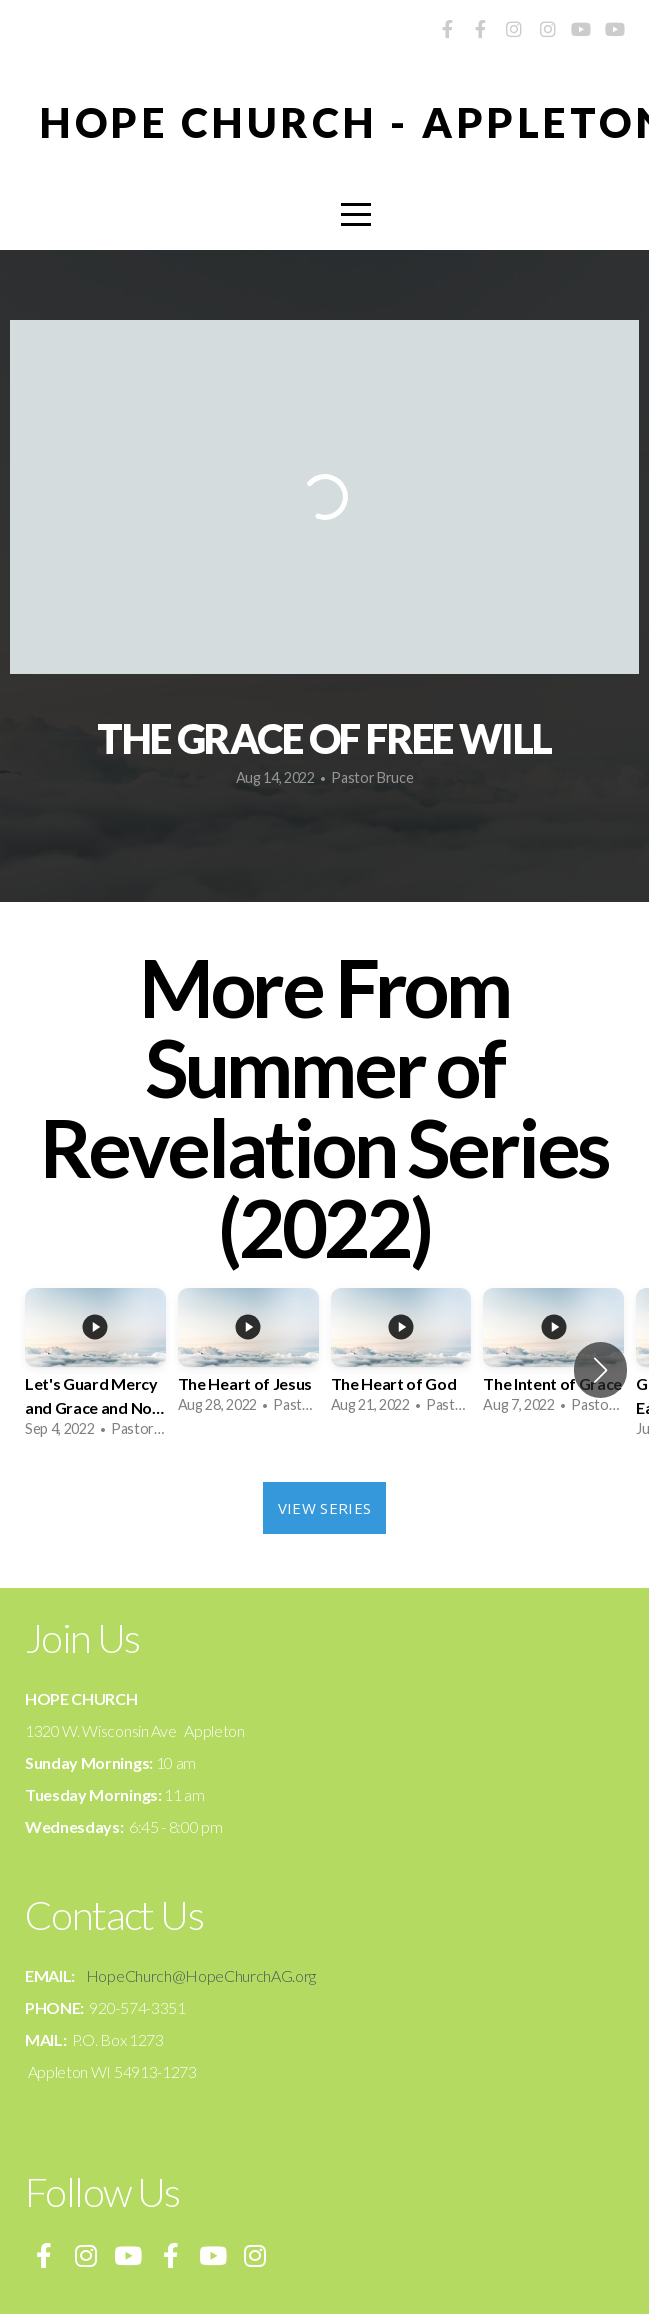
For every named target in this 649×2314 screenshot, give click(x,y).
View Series (324, 1508)
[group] (95, 1370)
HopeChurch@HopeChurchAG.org (201, 1975)
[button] (600, 1370)
